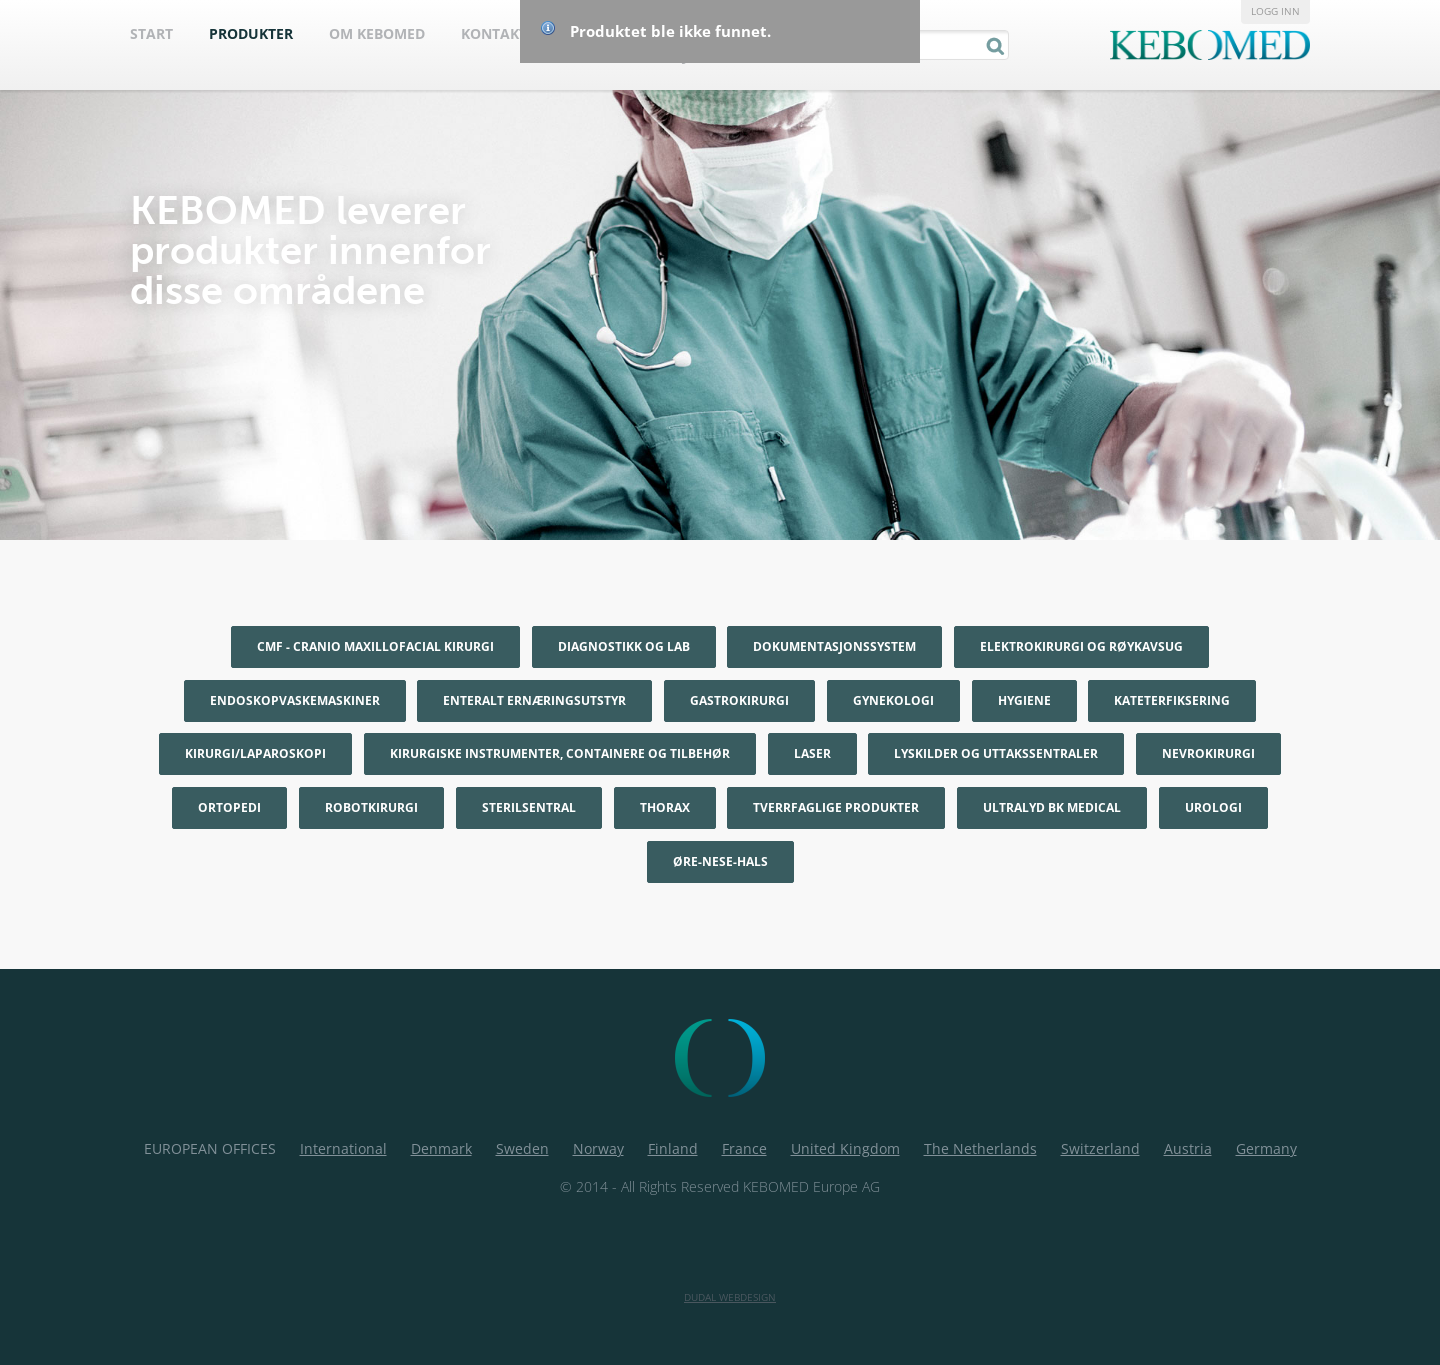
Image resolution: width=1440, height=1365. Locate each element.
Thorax (665, 807)
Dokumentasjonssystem (834, 646)
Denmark (441, 1148)
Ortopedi (229, 807)
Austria (1188, 1148)
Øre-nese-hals (720, 861)
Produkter (251, 33)
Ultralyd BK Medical (1052, 807)
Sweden (522, 1148)
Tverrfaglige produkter (836, 807)
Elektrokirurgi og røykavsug (1081, 646)
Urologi (1213, 807)
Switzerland (1100, 1148)
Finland (673, 1148)
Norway (598, 1148)
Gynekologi (893, 700)
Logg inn (1275, 11)
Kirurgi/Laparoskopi (255, 753)
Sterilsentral (529, 807)
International (343, 1148)
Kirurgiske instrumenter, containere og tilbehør (560, 753)
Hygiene (1024, 700)
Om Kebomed (377, 33)
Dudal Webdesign (730, 1297)
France (744, 1148)
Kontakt (494, 33)
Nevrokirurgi (1208, 753)
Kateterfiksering (1172, 700)
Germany (1266, 1148)
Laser (812, 753)
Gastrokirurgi (739, 700)
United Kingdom (845, 1148)
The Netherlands (980, 1148)
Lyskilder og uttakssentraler (996, 753)
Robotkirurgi (371, 807)
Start (151, 33)
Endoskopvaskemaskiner (295, 700)
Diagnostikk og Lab (624, 646)
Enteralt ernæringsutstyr (534, 700)
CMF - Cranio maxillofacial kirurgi (375, 646)
